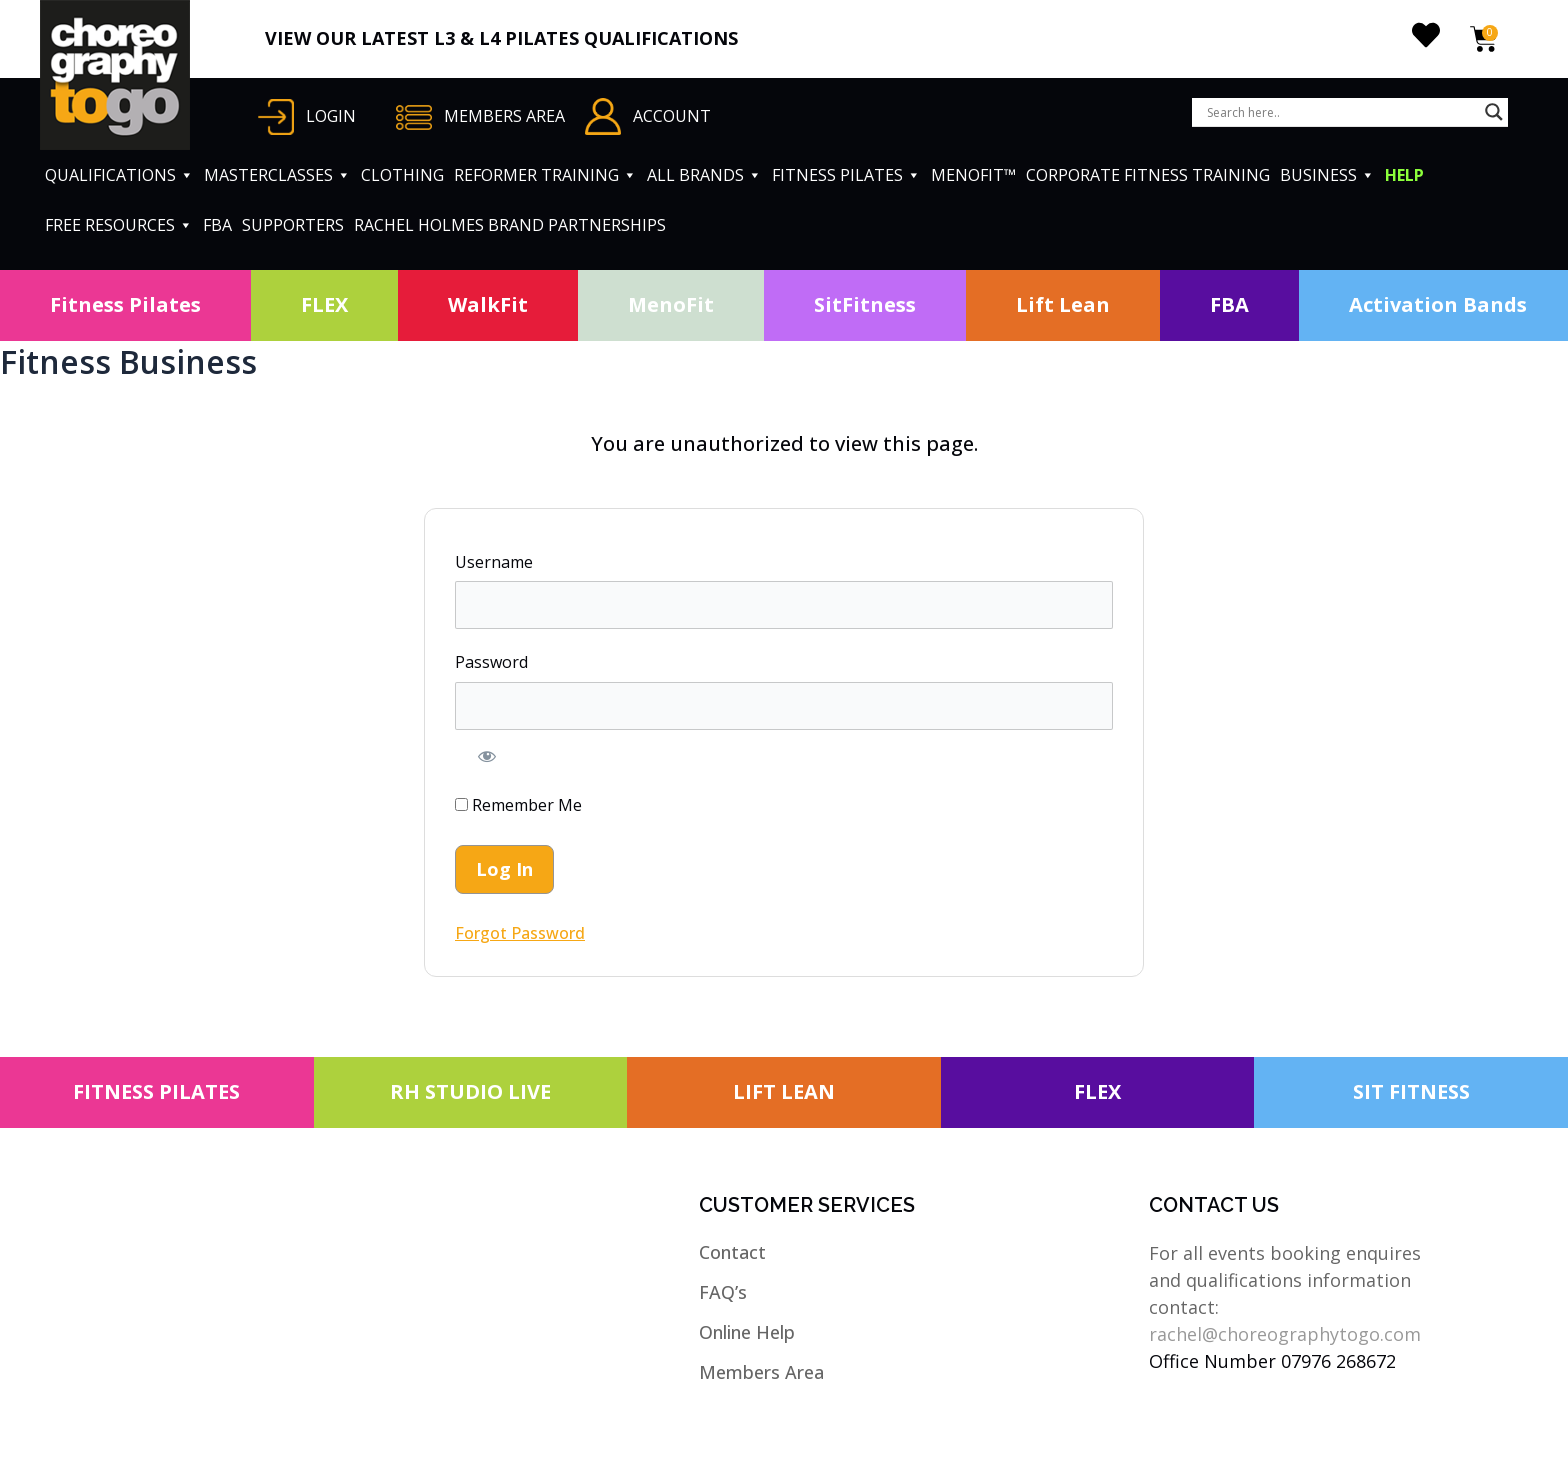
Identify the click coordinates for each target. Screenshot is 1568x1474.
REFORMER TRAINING (545, 175)
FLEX (324, 304)
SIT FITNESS (1411, 1091)
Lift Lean (1063, 304)
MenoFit (671, 304)
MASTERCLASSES (277, 175)
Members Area (761, 1372)
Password (491, 662)
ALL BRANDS (704, 175)
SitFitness (865, 304)
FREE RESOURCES (119, 225)
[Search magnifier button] (1494, 112)
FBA (217, 225)
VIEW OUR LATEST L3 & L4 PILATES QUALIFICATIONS (501, 38)
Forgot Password (520, 933)
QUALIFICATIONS (119, 175)
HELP (1404, 175)
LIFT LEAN (784, 1091)
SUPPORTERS (293, 225)
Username (494, 562)
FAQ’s (723, 1292)
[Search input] (1341, 112)
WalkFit (488, 304)
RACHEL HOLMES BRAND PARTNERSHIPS (510, 225)
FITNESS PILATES (846, 175)
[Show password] (487, 756)
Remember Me (518, 805)
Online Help (747, 1332)
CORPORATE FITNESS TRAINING (1148, 175)
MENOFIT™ (973, 175)
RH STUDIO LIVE (470, 1091)
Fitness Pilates (125, 304)
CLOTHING (402, 175)
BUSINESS (1327, 175)
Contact (732, 1252)
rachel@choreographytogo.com (1285, 1334)
